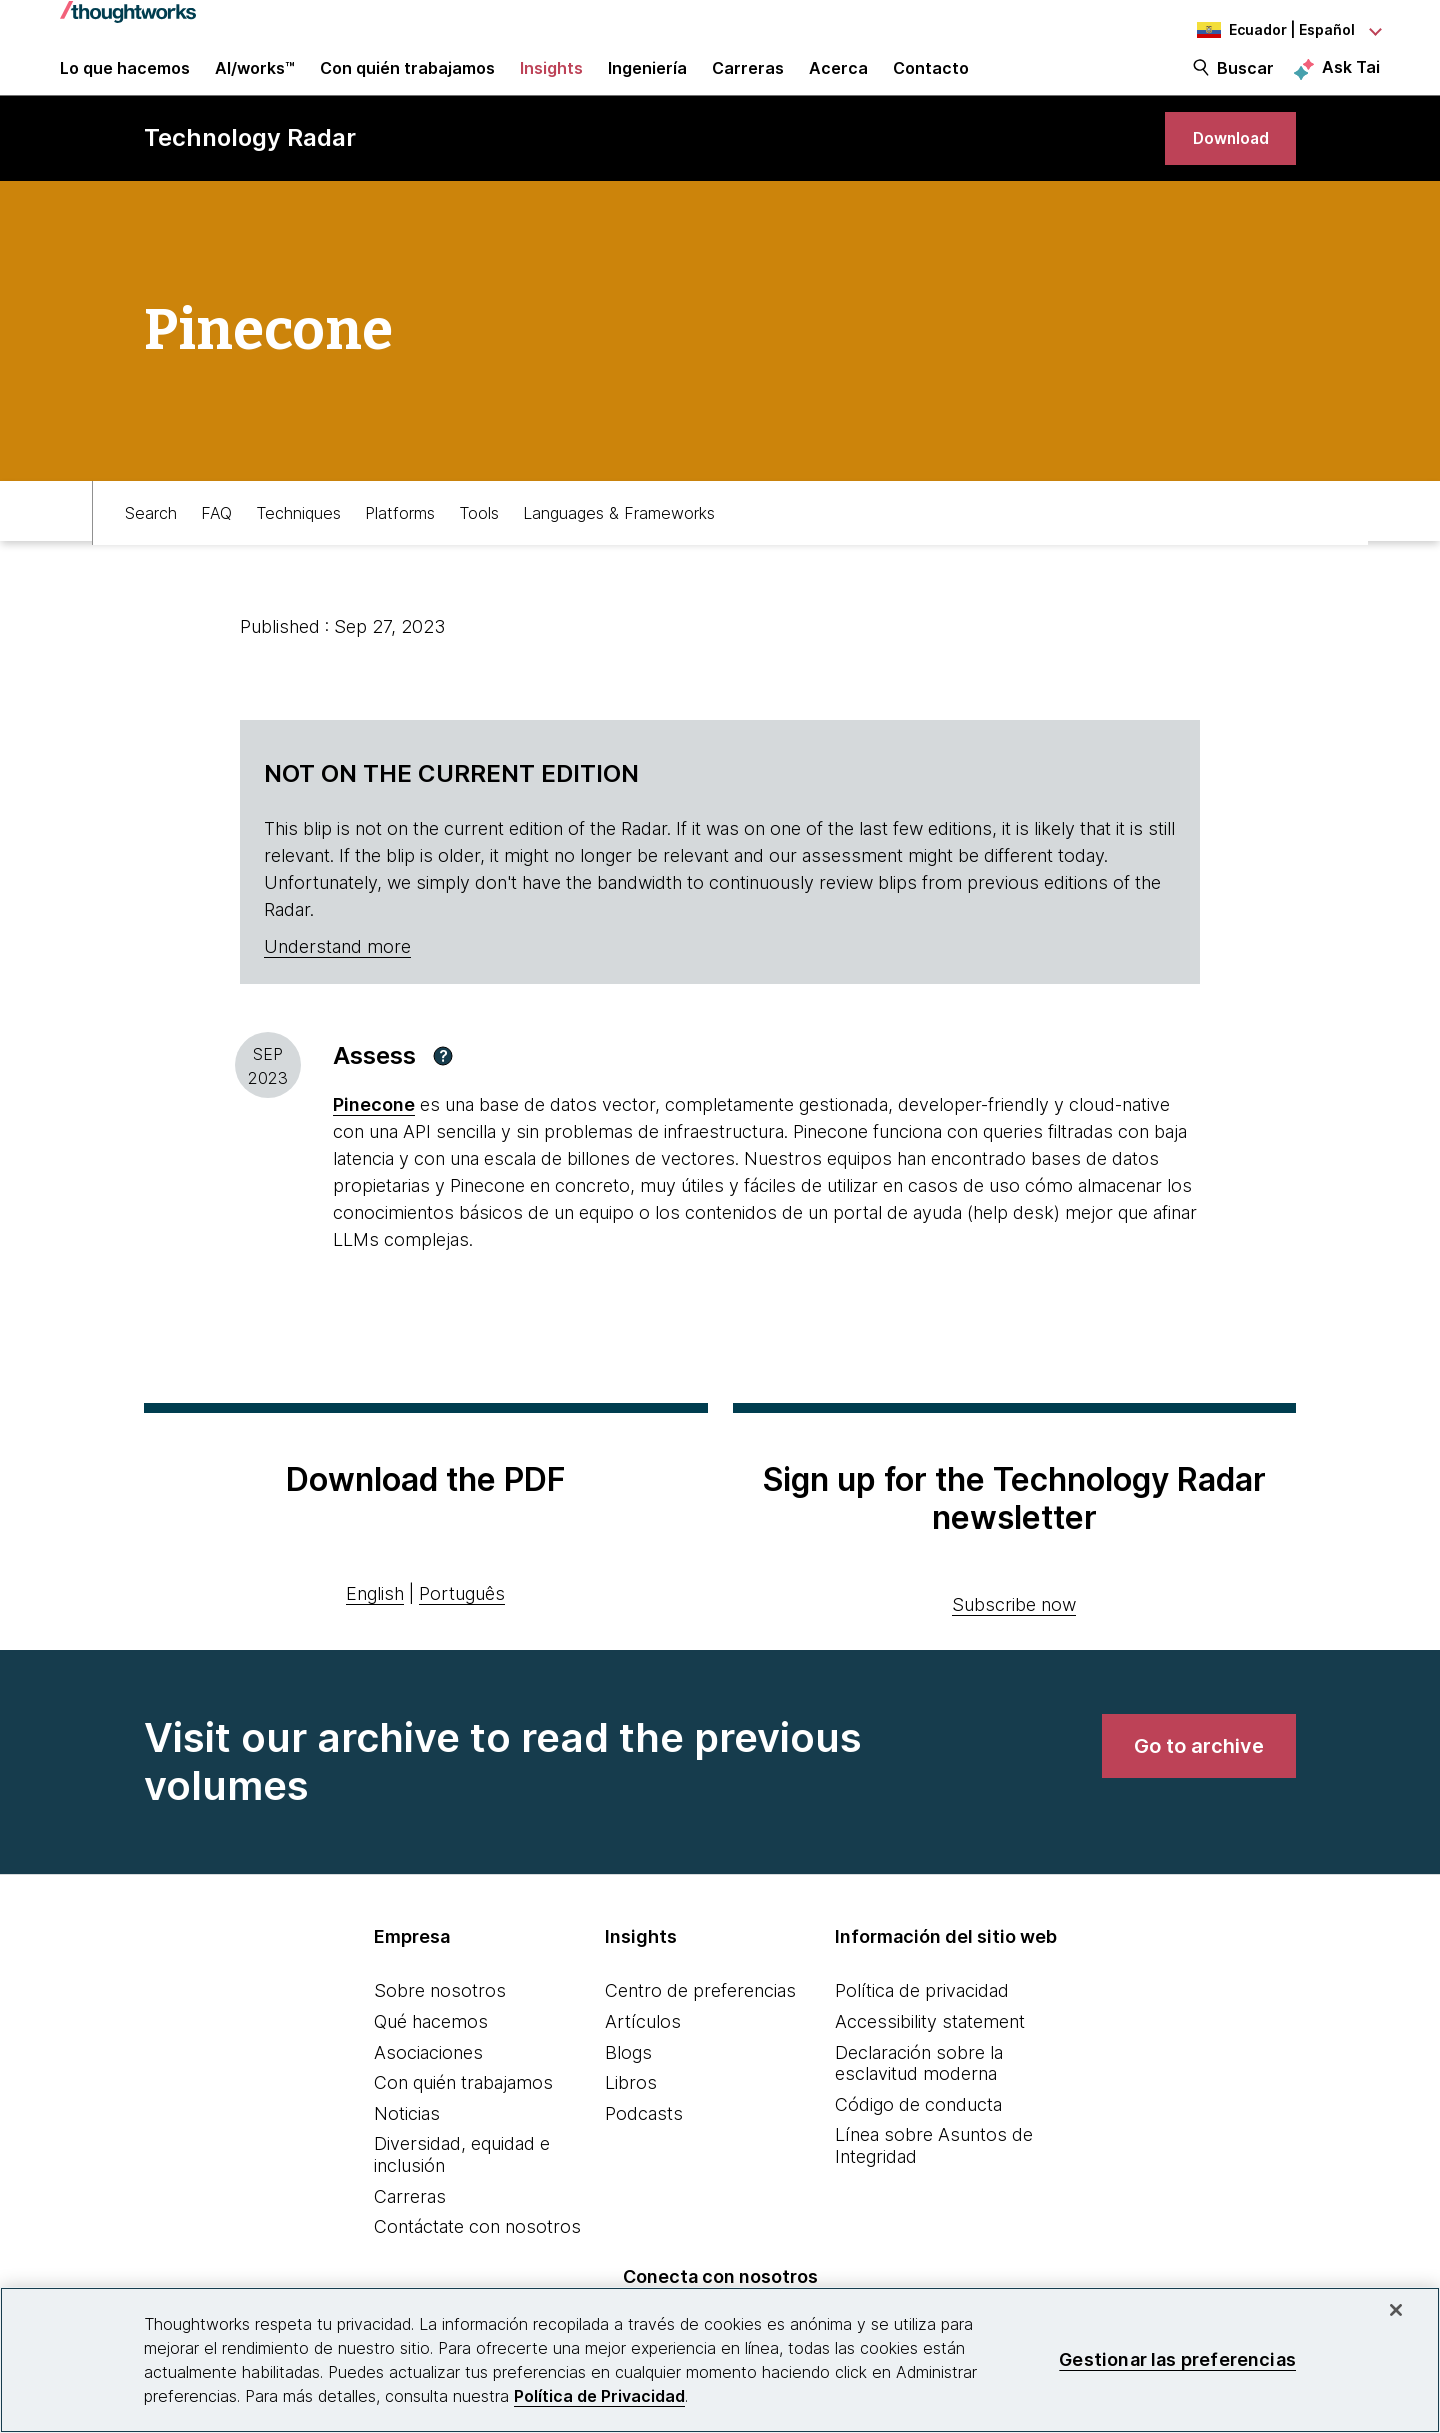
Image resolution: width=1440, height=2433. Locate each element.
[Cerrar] (1396, 2310)
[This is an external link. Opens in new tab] (374, 1142)
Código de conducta (918, 2142)
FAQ (216, 547)
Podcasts (644, 2151)
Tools (479, 547)
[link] (1220, 167)
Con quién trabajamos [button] (407, 82)
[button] (443, 1094)
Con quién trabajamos (463, 2120)
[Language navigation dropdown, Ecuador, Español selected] (1270, 30)
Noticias (407, 2151)
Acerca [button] (838, 82)
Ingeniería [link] (647, 82)
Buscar (1245, 82)
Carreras (410, 2234)
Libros (631, 2120)
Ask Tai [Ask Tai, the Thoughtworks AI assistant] (1351, 81)
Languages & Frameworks (619, 547)
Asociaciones (428, 2090)
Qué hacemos (431, 2059)
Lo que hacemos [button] (125, 82)
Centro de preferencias (700, 2028)
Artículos (643, 2059)
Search (151, 547)
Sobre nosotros (440, 2028)
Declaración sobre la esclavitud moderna (919, 2101)
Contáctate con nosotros (477, 2264)
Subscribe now (1014, 1642)
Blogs (628, 2090)
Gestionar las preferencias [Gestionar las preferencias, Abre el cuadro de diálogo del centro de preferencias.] (1177, 2359)
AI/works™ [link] (255, 82)
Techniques (298, 547)
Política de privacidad (922, 2028)
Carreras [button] (748, 82)
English (375, 1631)
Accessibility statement (930, 2059)
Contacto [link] (931, 82)
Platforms (400, 547)
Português (462, 1631)
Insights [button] (551, 82)
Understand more (337, 984)
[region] (720, 2360)
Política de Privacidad (599, 2396)
